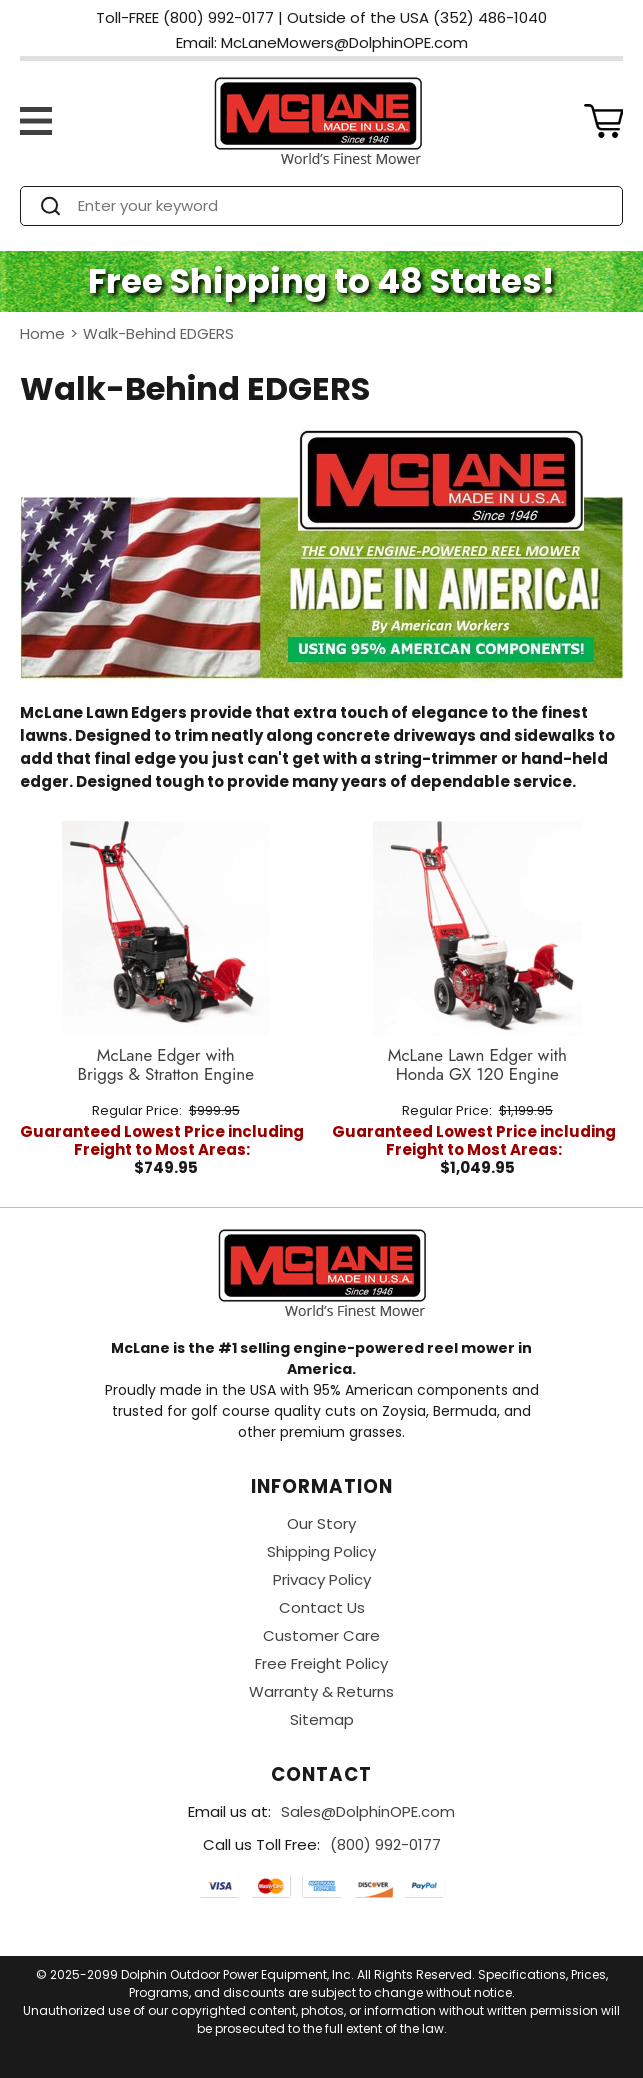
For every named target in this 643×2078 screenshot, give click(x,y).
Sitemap (322, 1719)
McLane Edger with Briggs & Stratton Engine (165, 1065)
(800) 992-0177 (385, 1844)
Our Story (321, 1523)
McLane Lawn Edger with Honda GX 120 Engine (477, 1065)
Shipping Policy (321, 1551)
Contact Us (322, 1607)
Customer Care (321, 1635)
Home (42, 333)
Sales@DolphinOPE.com (368, 1811)
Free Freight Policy (321, 1663)
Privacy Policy (322, 1579)
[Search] (339, 206)
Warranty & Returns (321, 1691)
